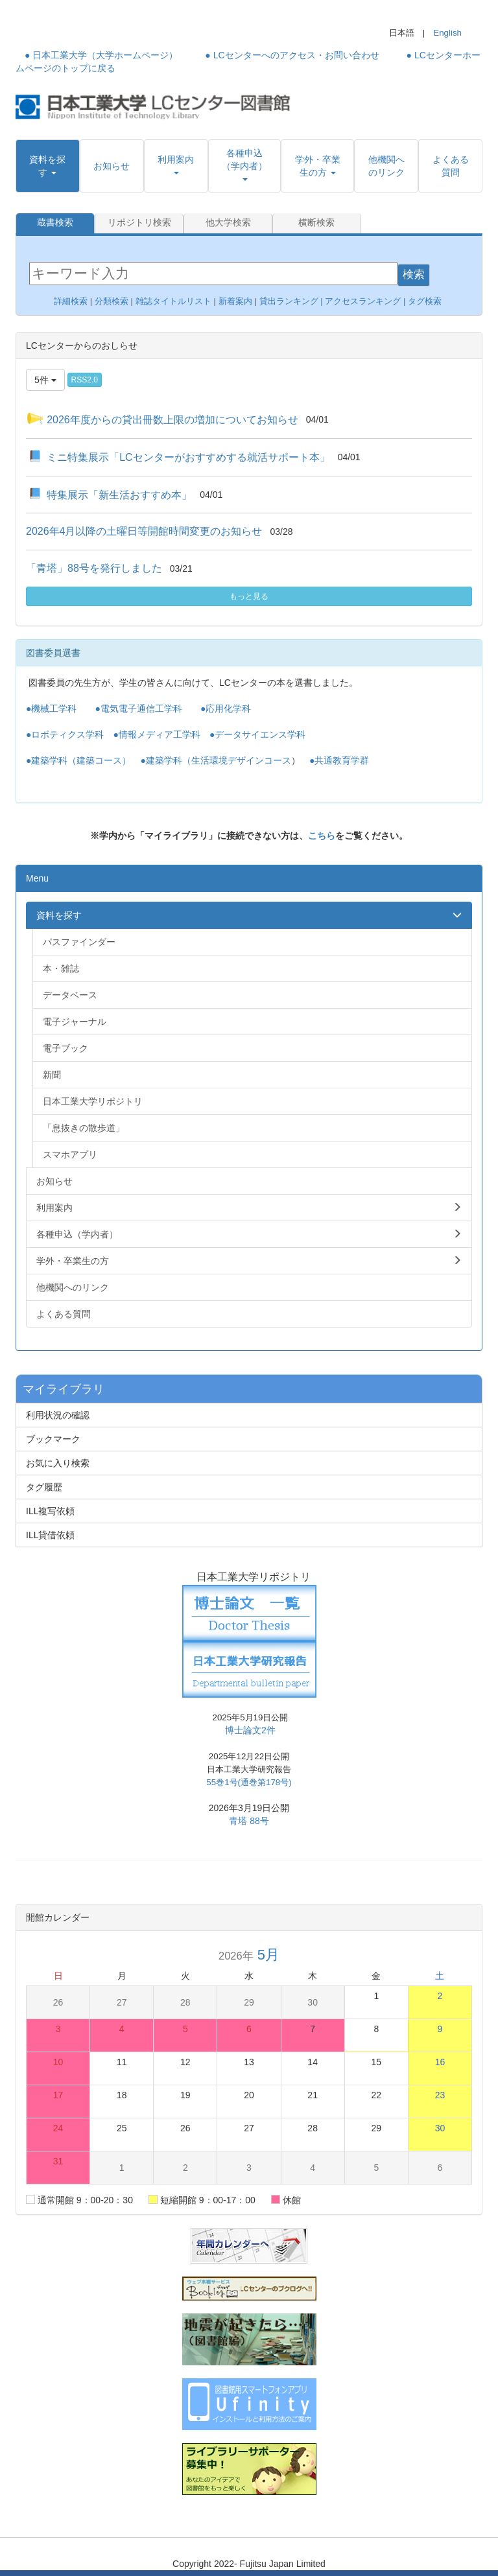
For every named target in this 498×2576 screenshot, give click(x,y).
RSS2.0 (84, 378)
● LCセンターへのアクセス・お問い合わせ (292, 55)
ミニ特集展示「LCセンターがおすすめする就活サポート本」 (188, 456)
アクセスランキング (363, 300)
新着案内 (235, 300)
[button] (47, 165)
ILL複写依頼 (50, 1510)
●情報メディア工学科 (156, 734)
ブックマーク (53, 1438)
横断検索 (316, 223)
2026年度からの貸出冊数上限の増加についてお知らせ (172, 418)
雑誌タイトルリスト (172, 300)
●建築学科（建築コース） (78, 760)
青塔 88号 (248, 1820)
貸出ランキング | (292, 300)
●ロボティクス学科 (65, 734)
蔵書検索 (55, 223)
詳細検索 (71, 300)
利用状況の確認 (57, 1414)
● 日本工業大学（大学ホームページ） (101, 55)
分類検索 (111, 300)
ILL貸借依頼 (50, 1534)
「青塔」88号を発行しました (94, 567)
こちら (321, 835)
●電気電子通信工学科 (138, 708)
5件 (45, 378)
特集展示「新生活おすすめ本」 (119, 493)
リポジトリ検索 (139, 223)
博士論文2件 (250, 1729)
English (447, 33)
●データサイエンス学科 (257, 734)
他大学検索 (228, 223)
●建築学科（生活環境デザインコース (215, 760)
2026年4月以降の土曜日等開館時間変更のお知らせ (144, 530)
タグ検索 (426, 300)
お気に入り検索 (57, 1462)
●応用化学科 (225, 708)
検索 (414, 274)
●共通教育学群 (339, 760)
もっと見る (249, 595)
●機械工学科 (51, 708)
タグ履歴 (44, 1486)
